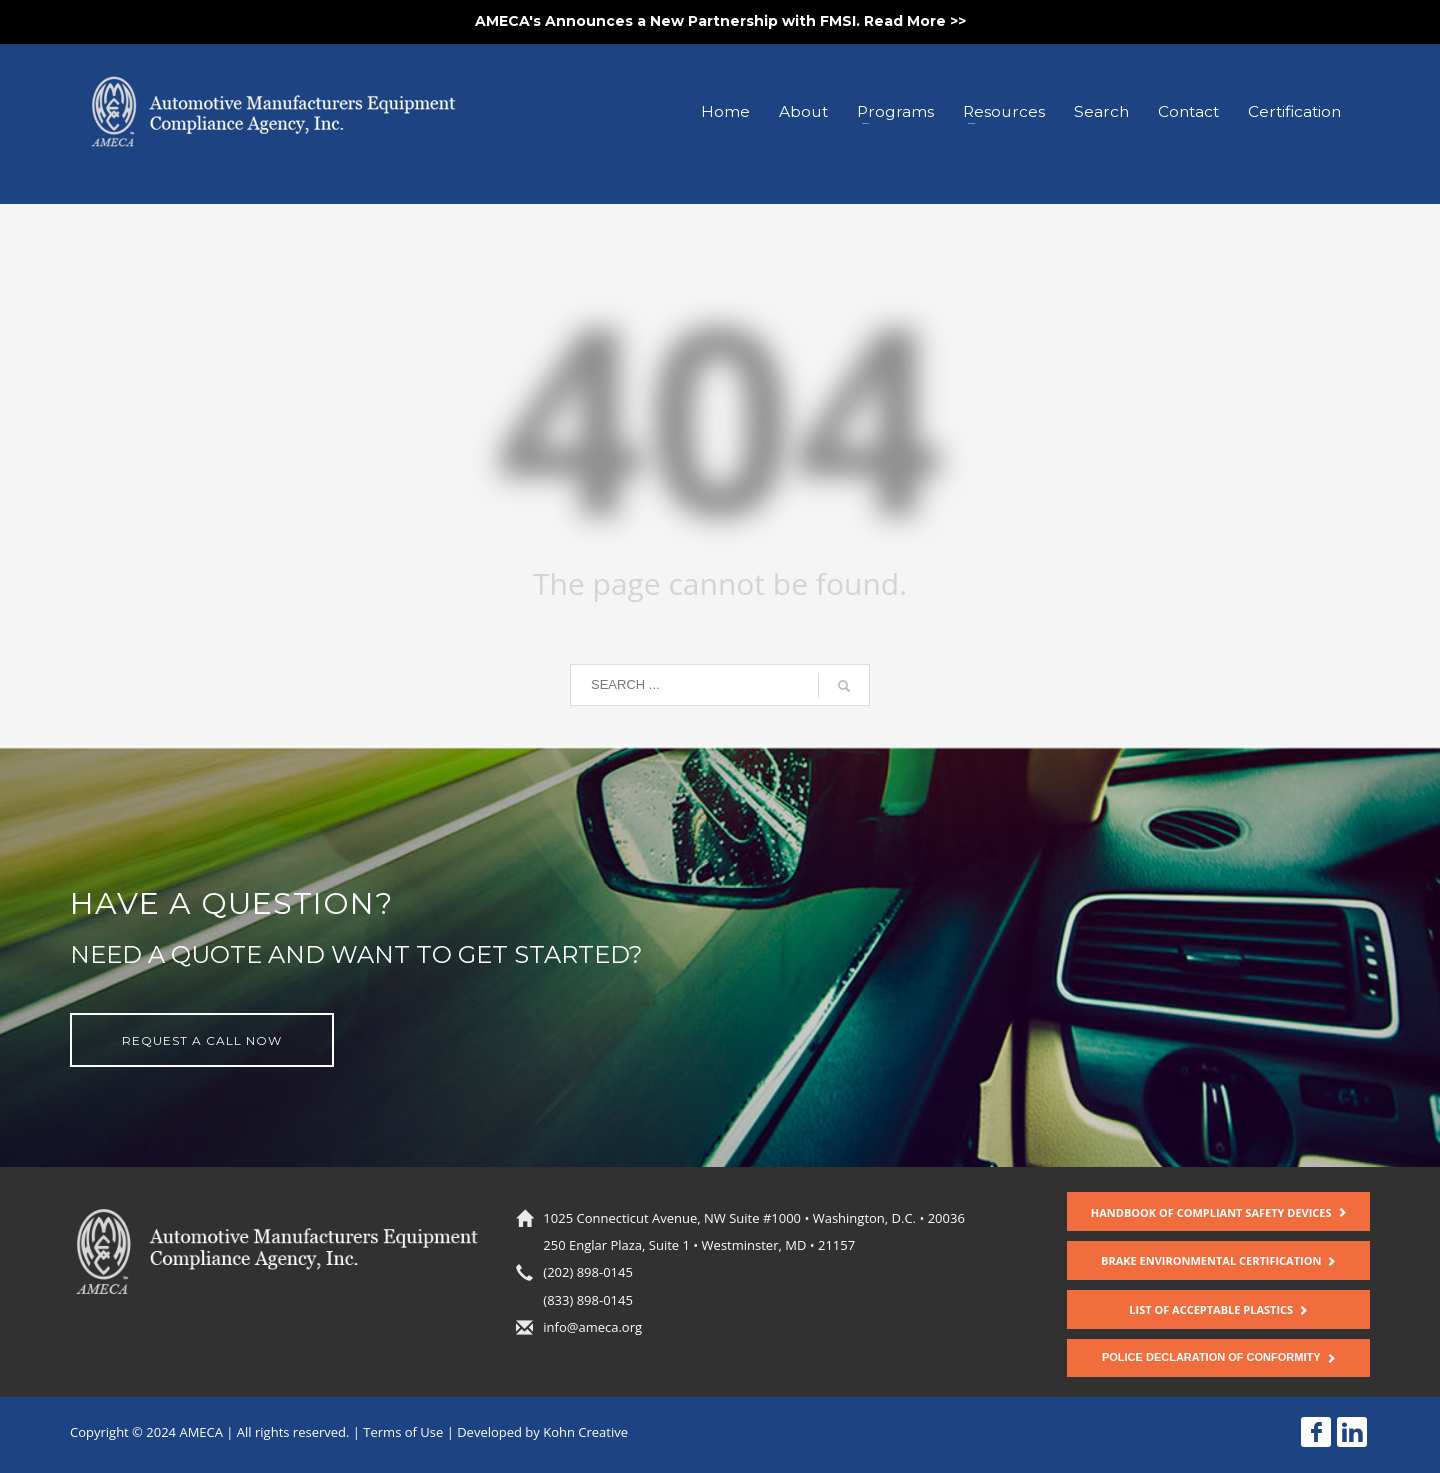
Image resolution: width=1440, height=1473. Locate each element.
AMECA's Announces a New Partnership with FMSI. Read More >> (720, 21)
